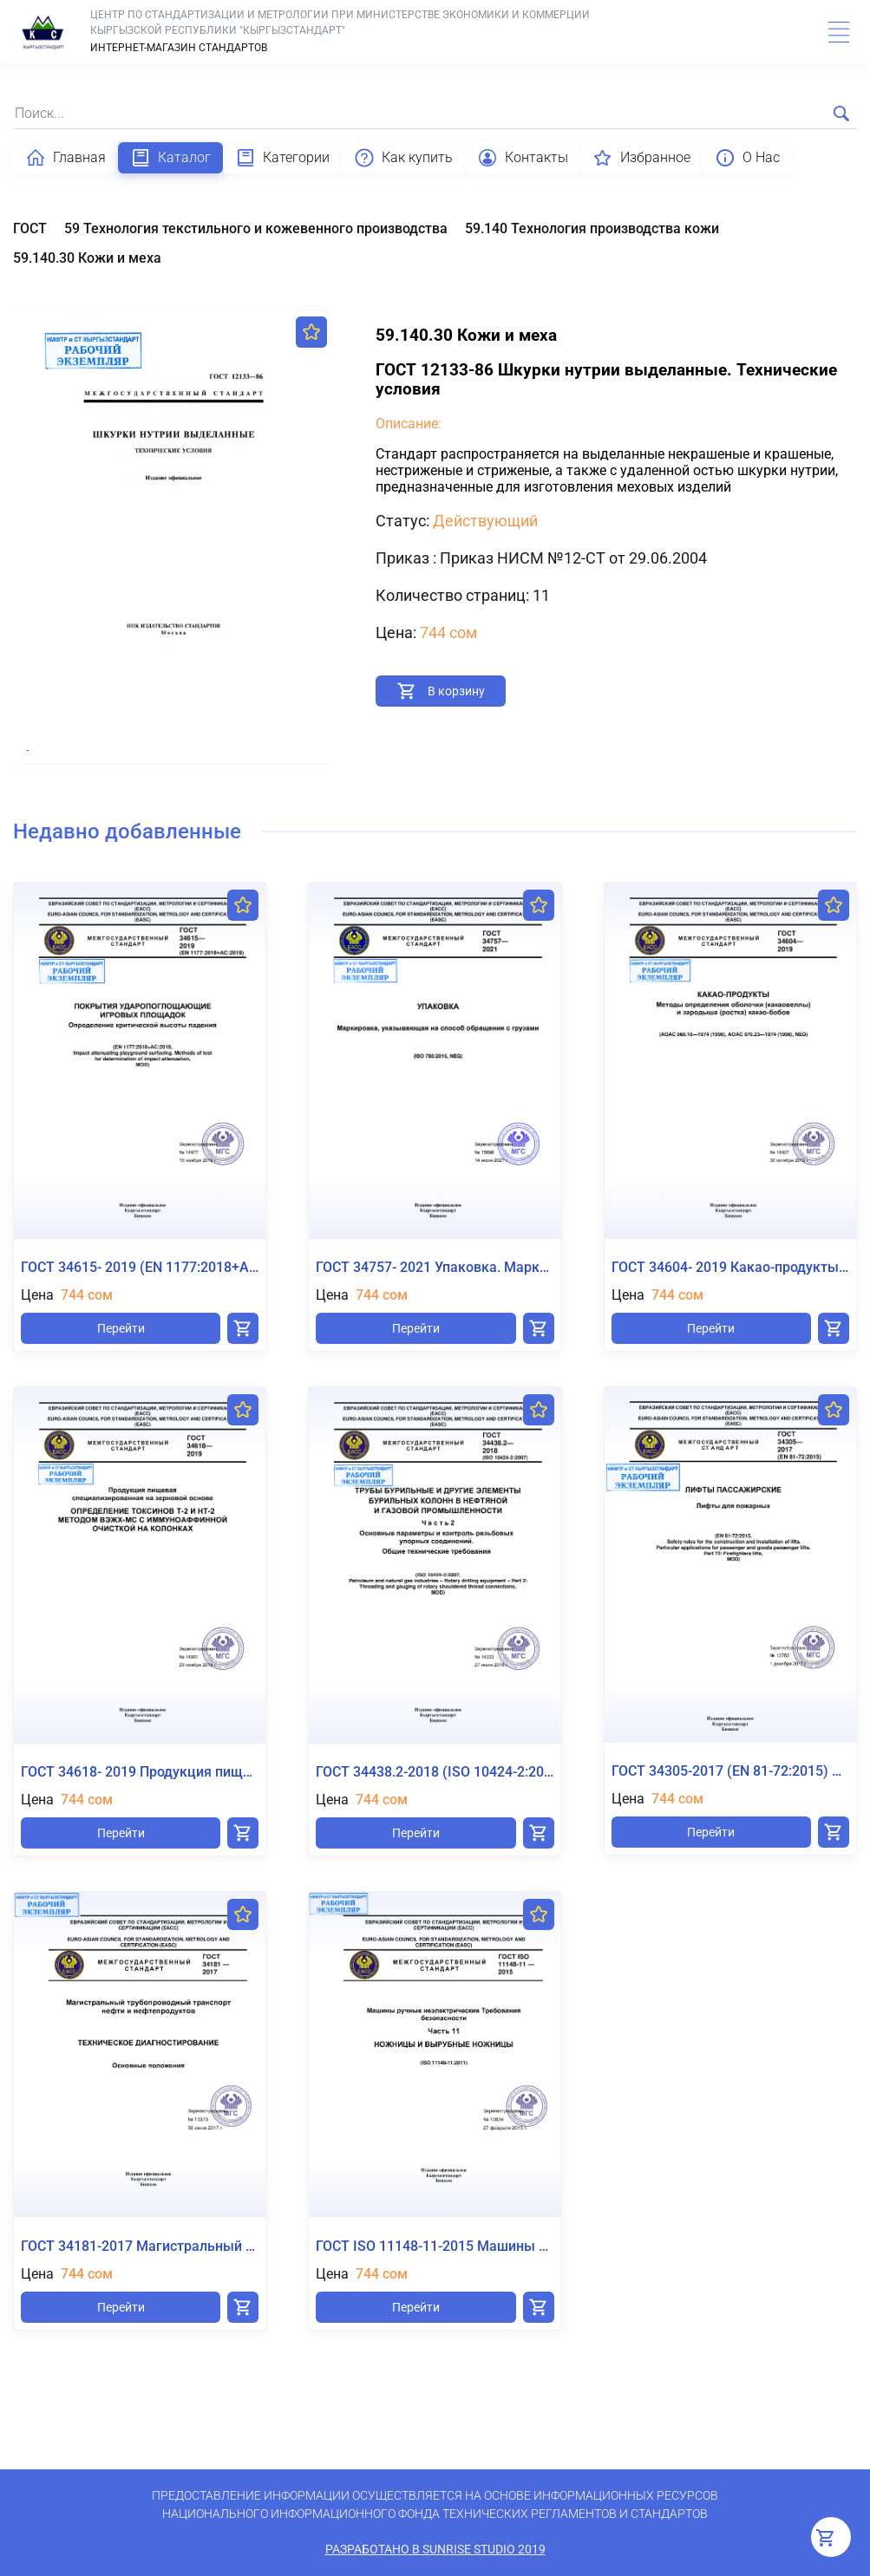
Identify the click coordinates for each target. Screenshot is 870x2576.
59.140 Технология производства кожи (592, 228)
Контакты (522, 157)
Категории (282, 157)
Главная (65, 157)
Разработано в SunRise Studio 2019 (435, 2549)
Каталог (170, 157)
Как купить (403, 157)
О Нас (747, 157)
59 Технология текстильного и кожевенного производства (256, 228)
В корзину (456, 691)
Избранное (641, 157)
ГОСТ (30, 228)
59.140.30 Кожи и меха (87, 258)
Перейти (121, 1328)
